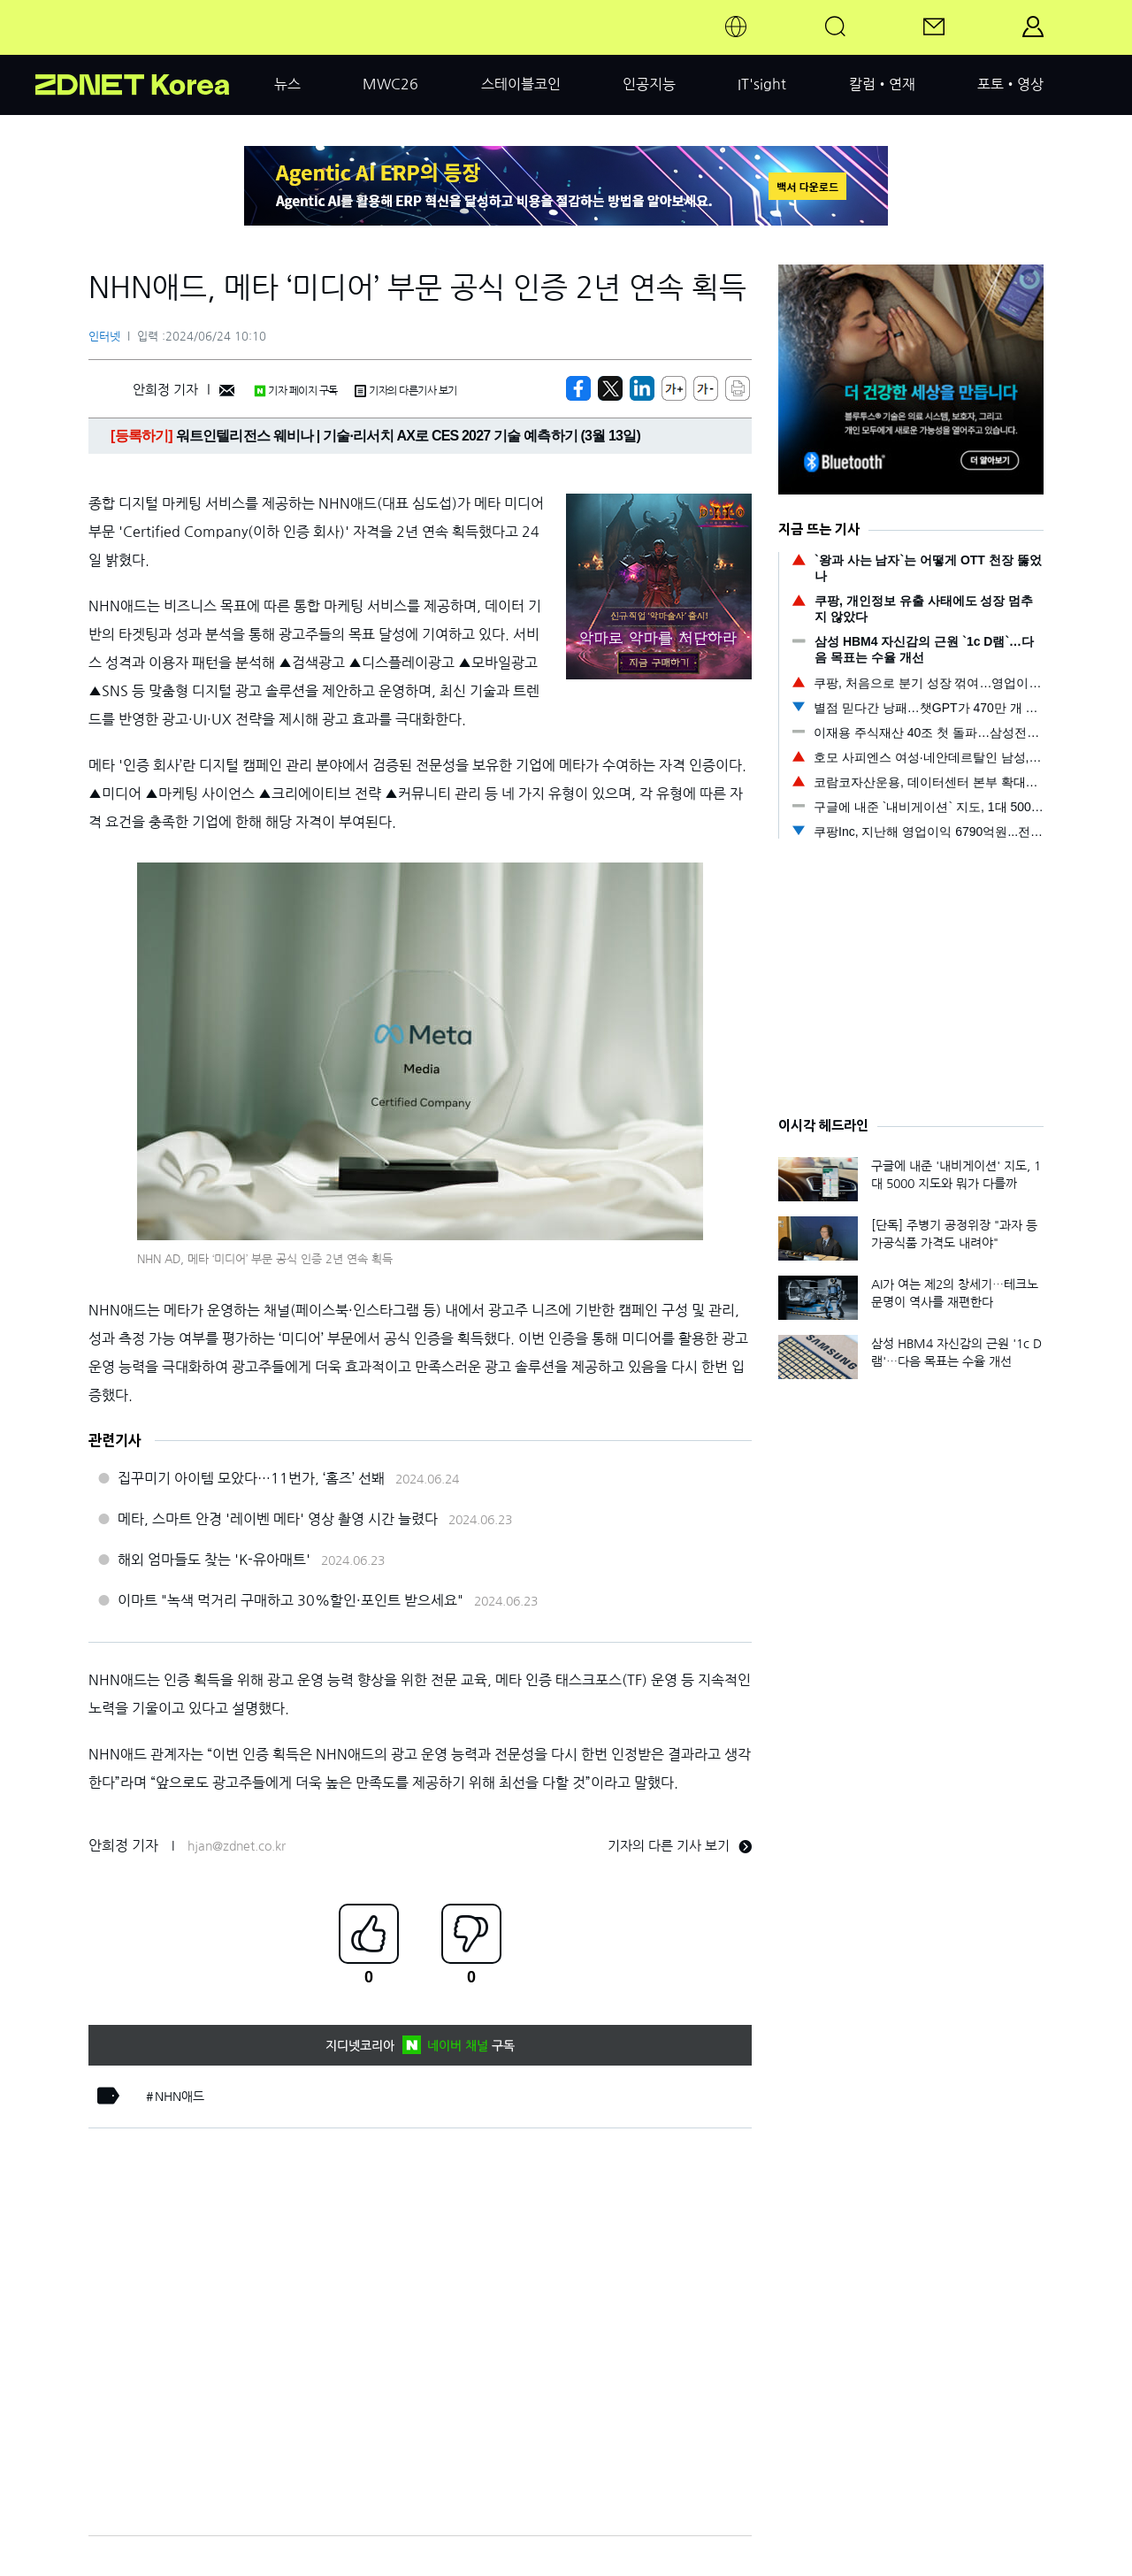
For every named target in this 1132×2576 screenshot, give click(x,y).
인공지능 (649, 84)
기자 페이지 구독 (296, 391)
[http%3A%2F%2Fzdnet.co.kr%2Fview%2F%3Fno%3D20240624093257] (642, 388)
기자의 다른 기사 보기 (680, 1845)
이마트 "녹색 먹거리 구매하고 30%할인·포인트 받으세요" (290, 1600)
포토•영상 (1010, 84)
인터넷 (104, 336)
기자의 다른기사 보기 (406, 391)
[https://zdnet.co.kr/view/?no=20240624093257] (578, 388)
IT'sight (762, 84)
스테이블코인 (521, 84)
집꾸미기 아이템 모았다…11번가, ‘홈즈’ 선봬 (251, 1478)
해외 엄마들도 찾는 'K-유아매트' (214, 1559)
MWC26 (390, 84)
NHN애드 (179, 2096)
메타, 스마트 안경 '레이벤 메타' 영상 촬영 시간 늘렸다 (278, 1519)
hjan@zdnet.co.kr (236, 1846)
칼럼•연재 (882, 84)
